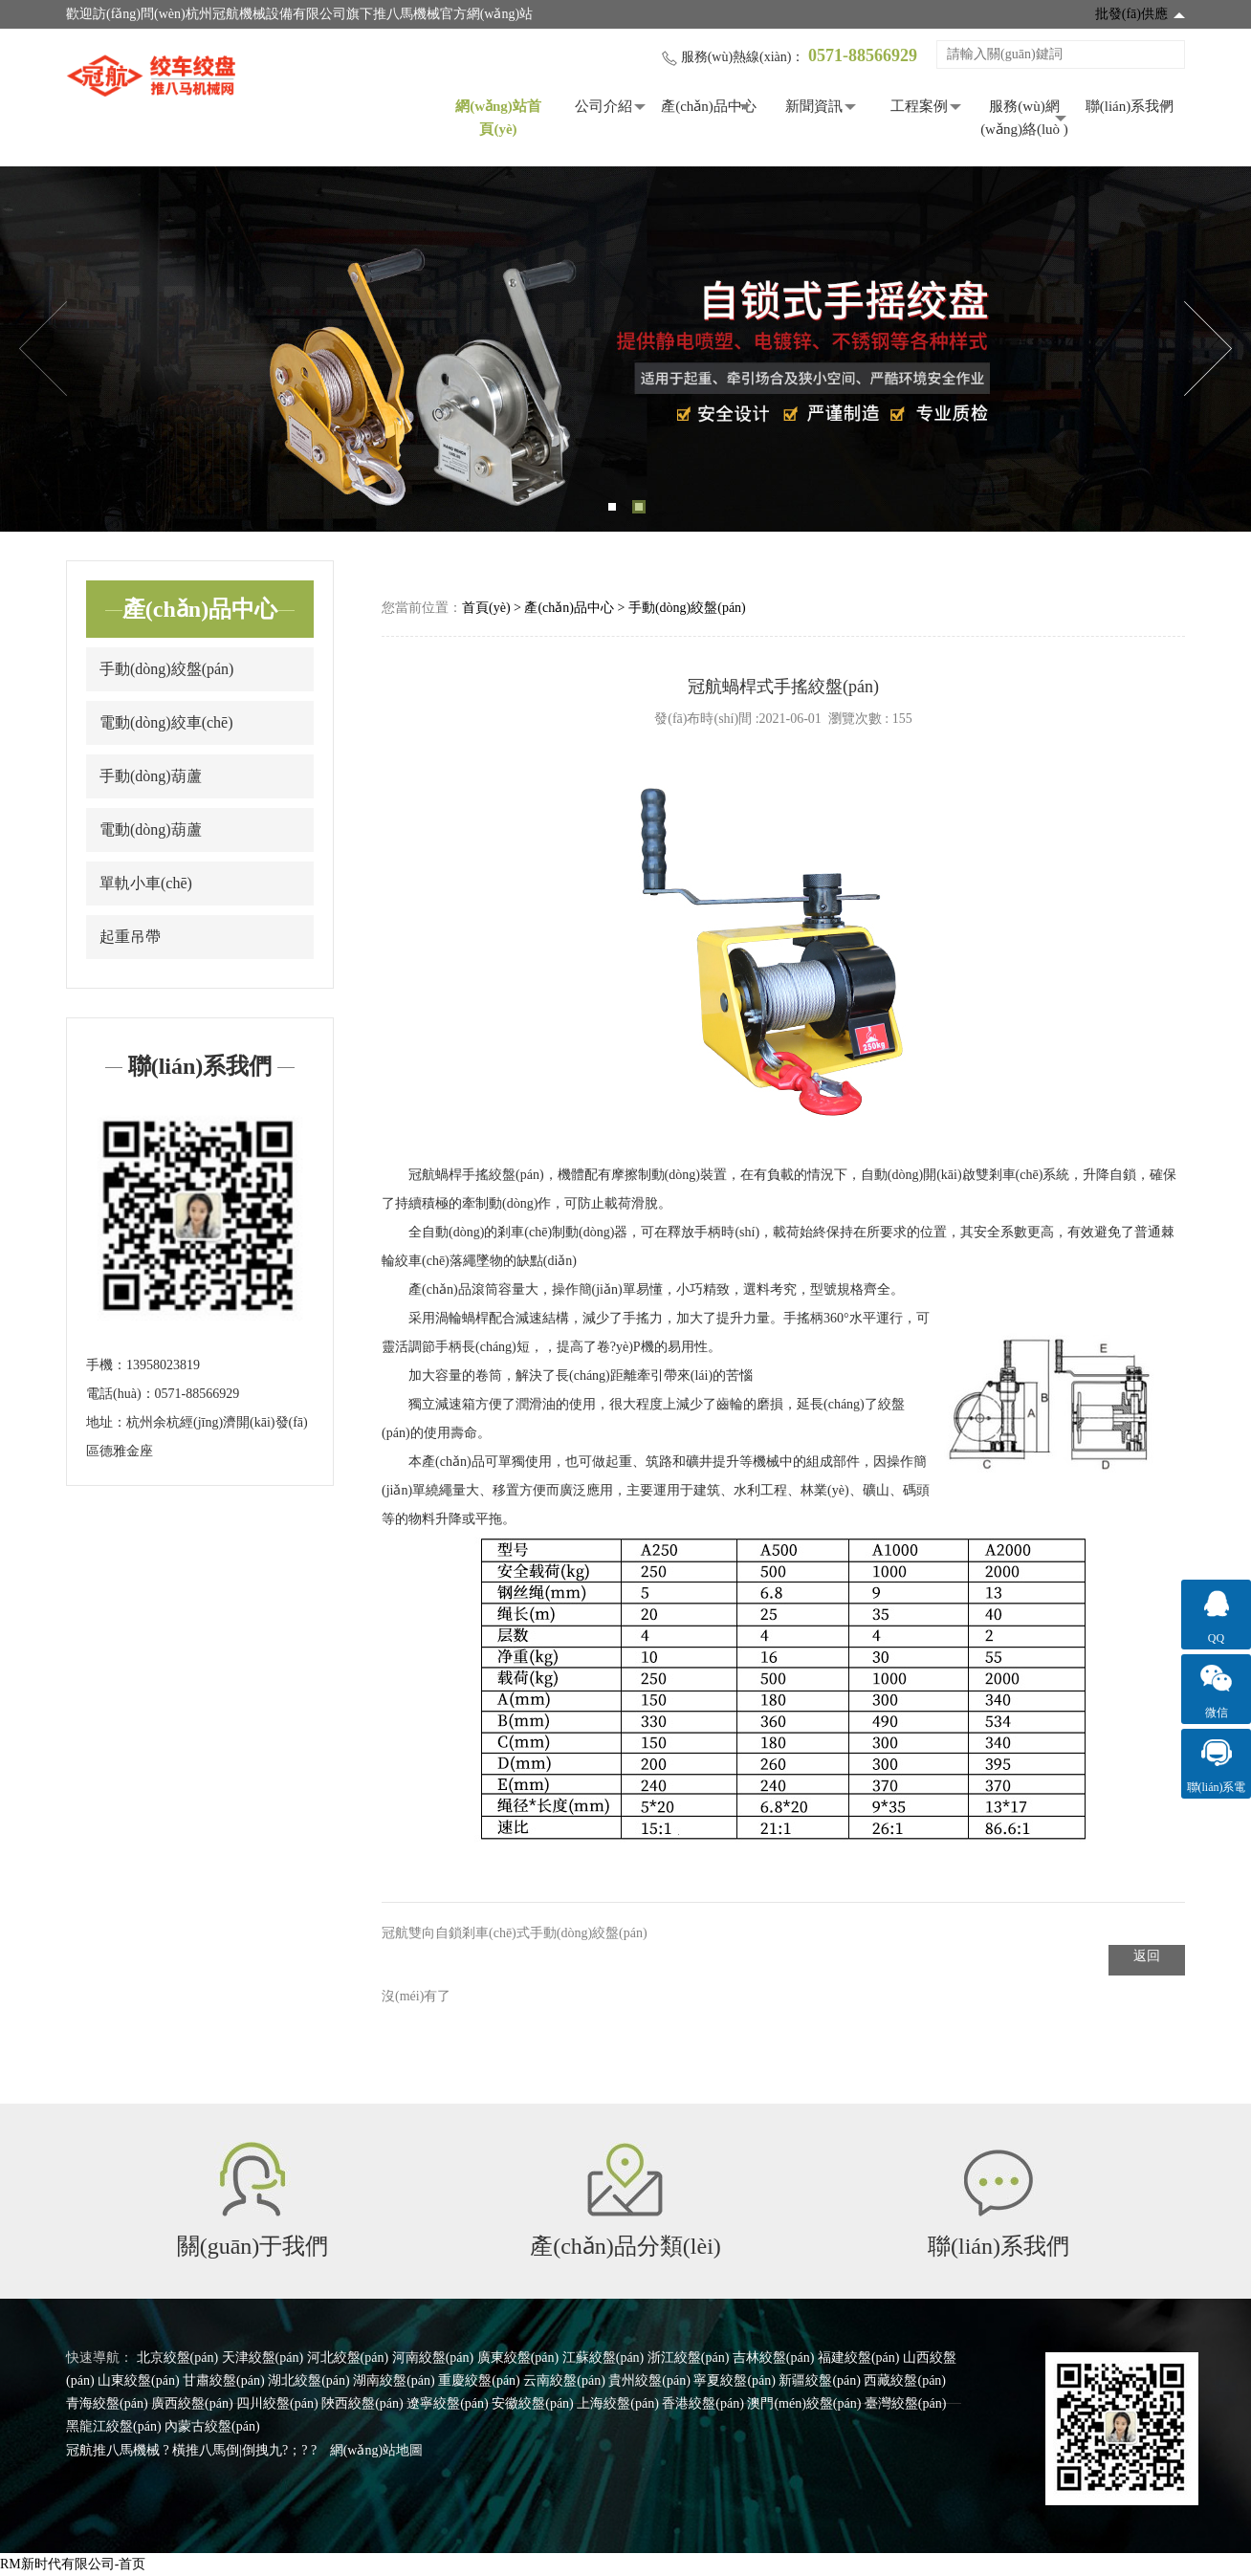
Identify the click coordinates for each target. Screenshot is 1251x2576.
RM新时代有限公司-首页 (72, 2564)
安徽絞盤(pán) (533, 2403)
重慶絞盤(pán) (479, 2380)
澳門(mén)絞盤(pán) (804, 2403)
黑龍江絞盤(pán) (114, 2426)
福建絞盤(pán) (859, 2357)
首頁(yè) (486, 607)
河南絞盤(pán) (433, 2357)
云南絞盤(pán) (564, 2380)
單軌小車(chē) (145, 883)
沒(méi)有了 (416, 1996)
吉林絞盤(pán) (774, 2357)
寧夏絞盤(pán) (734, 2380)
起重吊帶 (130, 936)
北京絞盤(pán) (178, 2357)
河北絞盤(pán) (348, 2357)
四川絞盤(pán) (277, 2403)
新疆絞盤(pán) (820, 2380)
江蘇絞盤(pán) (603, 2357)
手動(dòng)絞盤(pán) (166, 669)
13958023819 (163, 1365)
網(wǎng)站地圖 (376, 2450)
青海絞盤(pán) (107, 2403)
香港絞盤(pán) (703, 2403)
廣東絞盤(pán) (518, 2357)
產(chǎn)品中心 (709, 106)
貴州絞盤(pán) (649, 2380)
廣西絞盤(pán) (192, 2403)
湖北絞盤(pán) (309, 2380)
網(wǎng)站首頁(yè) (498, 117)
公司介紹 (603, 106)
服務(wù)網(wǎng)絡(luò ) (1024, 117)
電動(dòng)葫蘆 (150, 829)
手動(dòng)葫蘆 (150, 776)
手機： (106, 1365)
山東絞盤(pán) (139, 2380)
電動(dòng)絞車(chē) (166, 722)
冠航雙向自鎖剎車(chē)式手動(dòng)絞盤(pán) (514, 1933)
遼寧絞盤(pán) (447, 2403)
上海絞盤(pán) (618, 2403)
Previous (43, 349)
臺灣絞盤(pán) (906, 2403)
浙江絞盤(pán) (688, 2357)
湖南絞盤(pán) (394, 2380)
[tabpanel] (625, 349)
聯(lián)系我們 (1130, 106)
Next (1208, 349)
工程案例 (919, 106)
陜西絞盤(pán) (362, 2403)
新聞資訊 (814, 106)
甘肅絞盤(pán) (224, 2380)
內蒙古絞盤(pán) (212, 2426)
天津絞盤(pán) (263, 2357)
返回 (1146, 1956)
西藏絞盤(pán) (905, 2380)
